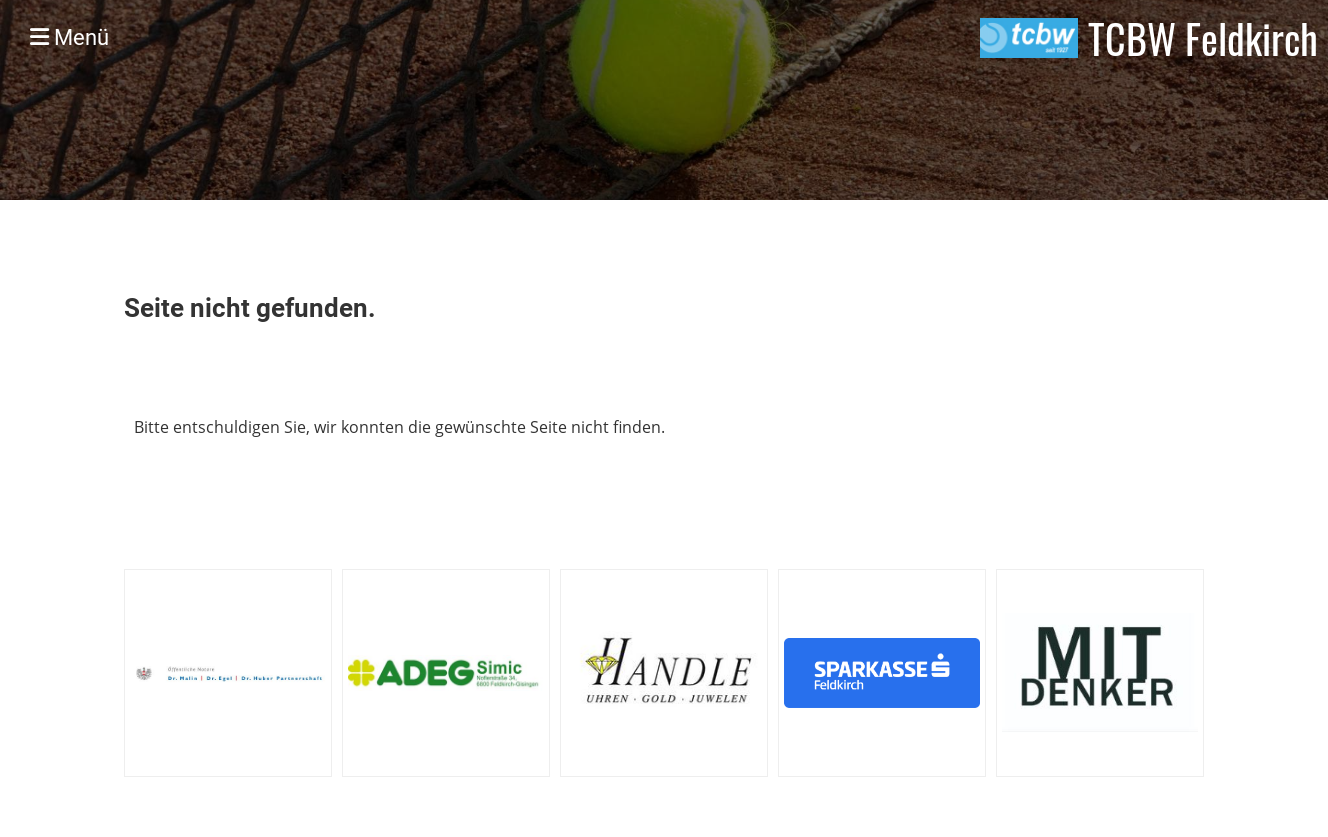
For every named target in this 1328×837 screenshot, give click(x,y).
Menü (69, 37)
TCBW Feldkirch (1203, 38)
